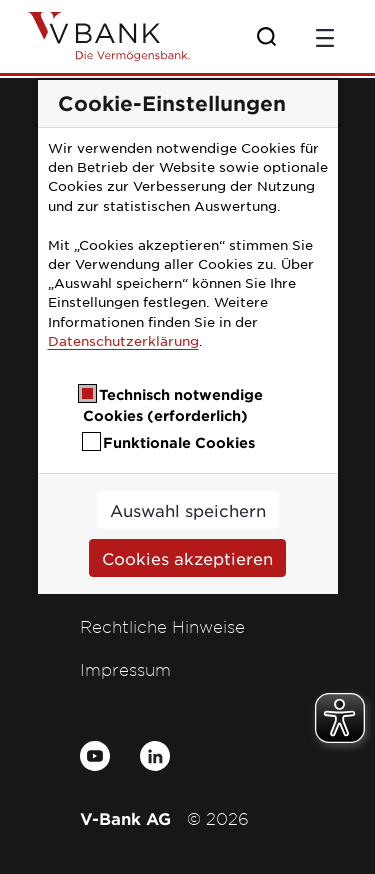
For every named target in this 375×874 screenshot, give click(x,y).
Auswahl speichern (188, 510)
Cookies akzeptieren (187, 558)
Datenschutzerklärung (123, 340)
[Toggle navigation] (325, 36)
